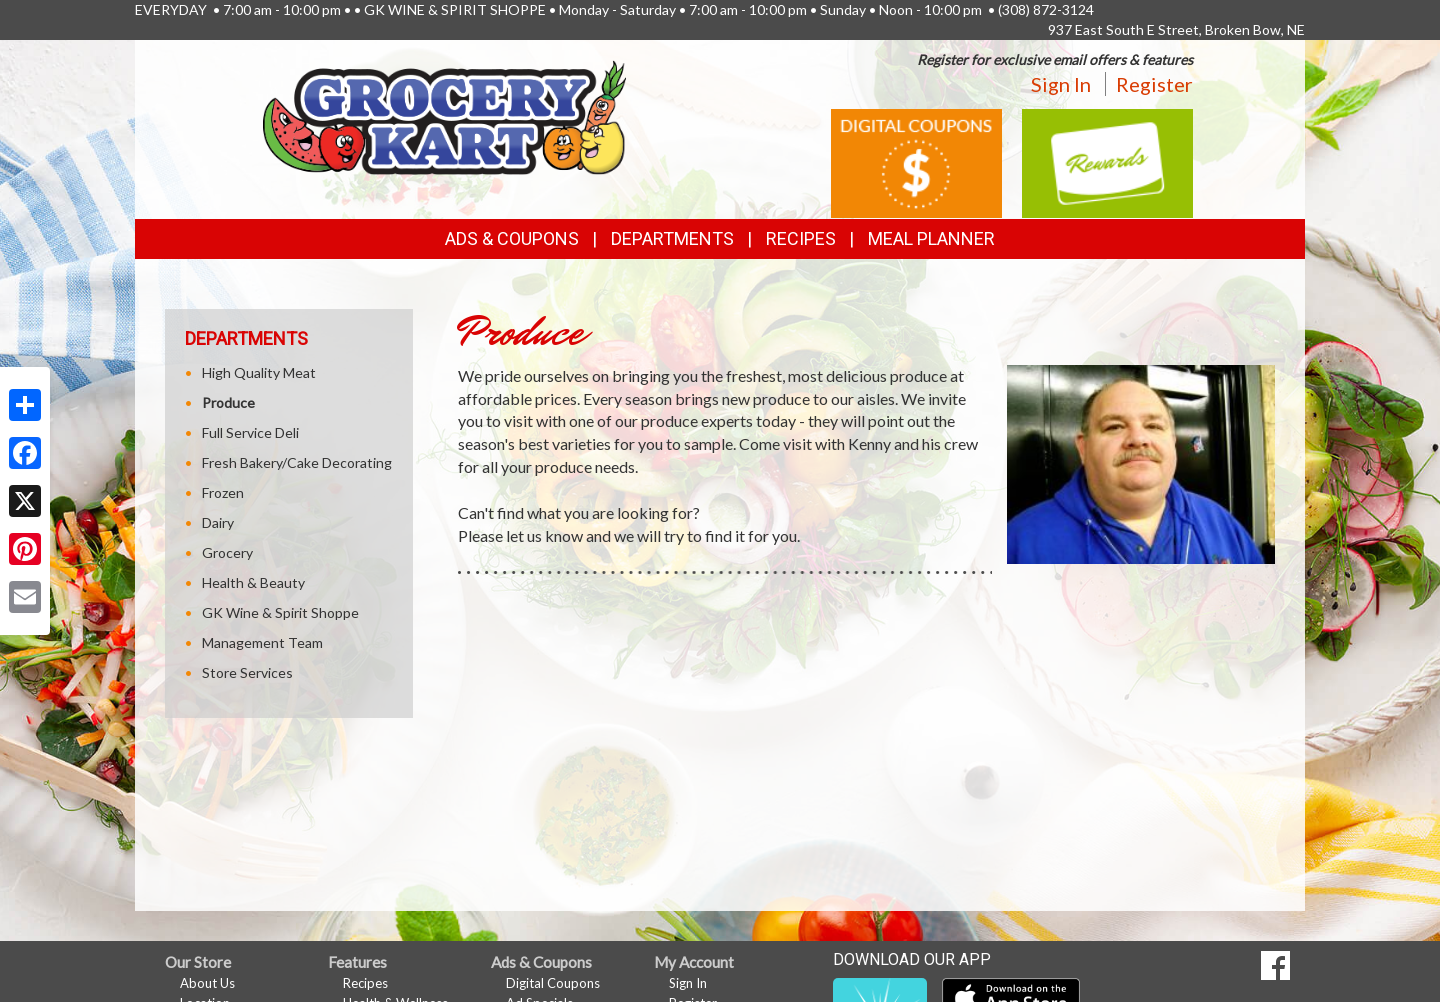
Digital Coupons (553, 983)
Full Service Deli (250, 432)
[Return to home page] (444, 115)
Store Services (247, 672)
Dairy (218, 522)
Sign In (1061, 84)
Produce (228, 402)
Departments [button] (672, 238)
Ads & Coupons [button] (512, 238)
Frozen (223, 492)
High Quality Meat (259, 372)
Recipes (801, 238)
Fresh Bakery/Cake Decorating (297, 462)
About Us (207, 983)
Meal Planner (931, 238)
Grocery (227, 552)
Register (1154, 84)
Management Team (262, 642)
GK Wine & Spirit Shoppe (280, 612)
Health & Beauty (253, 582)
